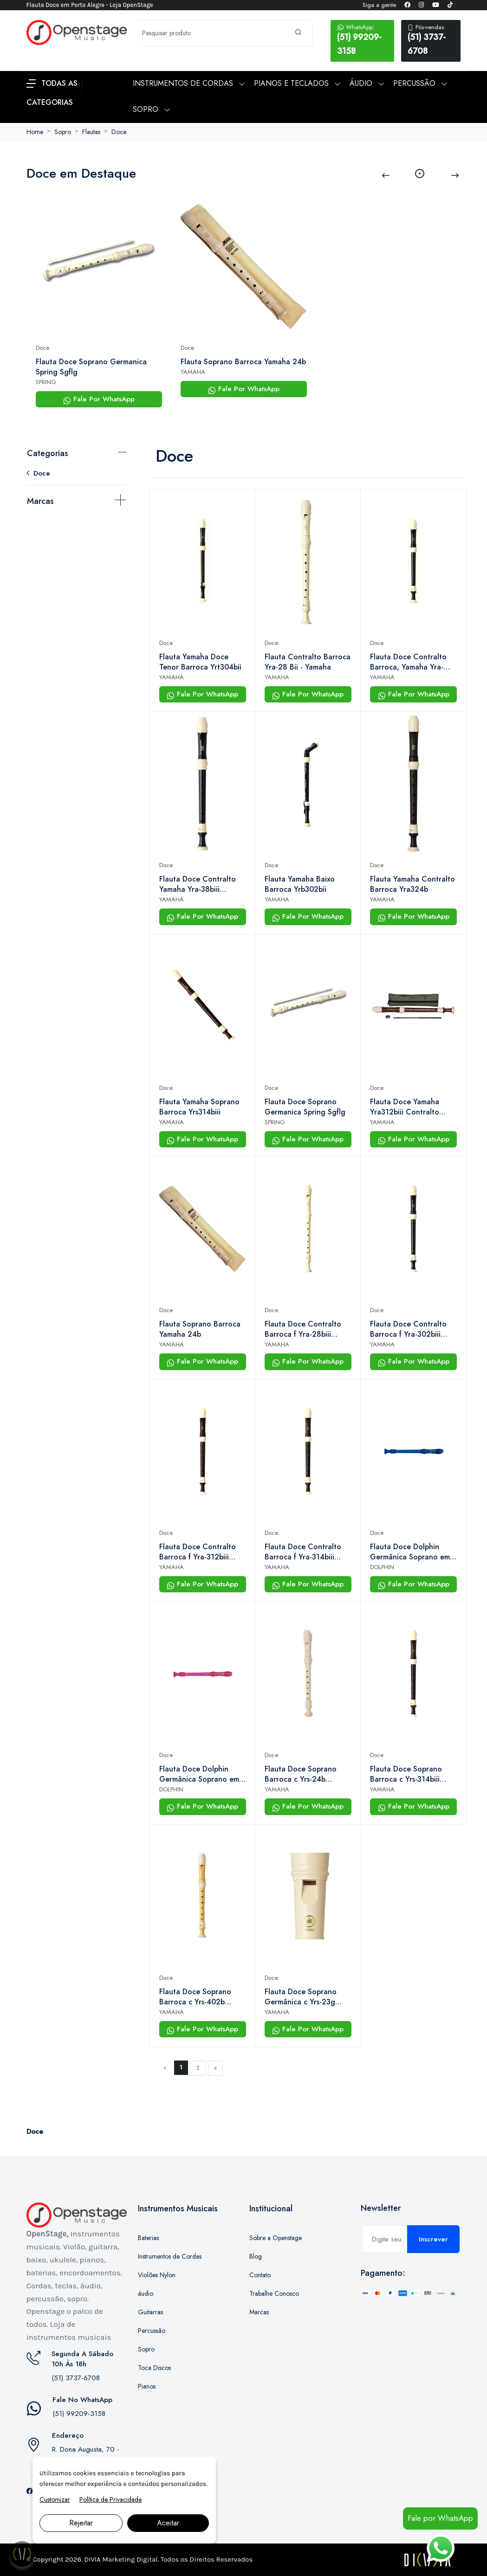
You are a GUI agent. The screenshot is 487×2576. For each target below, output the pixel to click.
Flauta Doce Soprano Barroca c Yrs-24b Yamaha (301, 1774)
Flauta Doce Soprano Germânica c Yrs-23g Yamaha (301, 1997)
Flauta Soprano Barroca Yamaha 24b (243, 362)
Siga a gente (379, 4)
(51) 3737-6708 (431, 40)
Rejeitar (81, 2523)
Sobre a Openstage (275, 2237)
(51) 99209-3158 (362, 40)
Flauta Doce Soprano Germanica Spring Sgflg (91, 367)
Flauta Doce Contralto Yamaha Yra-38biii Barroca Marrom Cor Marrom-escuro (197, 884)
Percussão (151, 2330)
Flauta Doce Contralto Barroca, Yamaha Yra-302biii (408, 662)
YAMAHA (193, 371)
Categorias (47, 453)
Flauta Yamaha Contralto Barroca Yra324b (412, 884)
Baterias (148, 2237)
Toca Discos (154, 2367)
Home (34, 131)
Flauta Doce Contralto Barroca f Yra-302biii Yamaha (408, 1329)
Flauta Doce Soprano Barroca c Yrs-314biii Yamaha (406, 1774)
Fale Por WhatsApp (99, 399)
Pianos (147, 2386)
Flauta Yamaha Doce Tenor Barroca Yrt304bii (200, 662)
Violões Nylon (156, 2275)
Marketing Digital (129, 2559)
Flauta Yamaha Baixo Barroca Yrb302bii (300, 884)
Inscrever (433, 2239)
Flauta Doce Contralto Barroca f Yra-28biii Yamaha (303, 1329)
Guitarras (150, 2312)
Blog (255, 2256)
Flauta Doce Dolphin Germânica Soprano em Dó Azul (410, 1552)
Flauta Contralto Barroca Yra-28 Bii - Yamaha (308, 662)
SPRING (46, 382)
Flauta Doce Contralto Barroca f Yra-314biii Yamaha (303, 1552)
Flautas (91, 131)
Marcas (40, 501)
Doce (118, 131)
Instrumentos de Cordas (169, 2256)
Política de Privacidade (110, 2499)
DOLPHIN (382, 1567)
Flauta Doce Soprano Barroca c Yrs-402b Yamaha (195, 1997)
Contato (260, 2275)
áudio (145, 2293)
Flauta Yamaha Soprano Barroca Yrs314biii (199, 1107)
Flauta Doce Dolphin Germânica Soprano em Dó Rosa (199, 1774)
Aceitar (168, 2523)
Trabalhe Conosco (274, 2293)
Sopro (62, 131)
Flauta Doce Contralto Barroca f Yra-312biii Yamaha (197, 1552)
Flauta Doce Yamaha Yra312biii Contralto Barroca (404, 1107)
